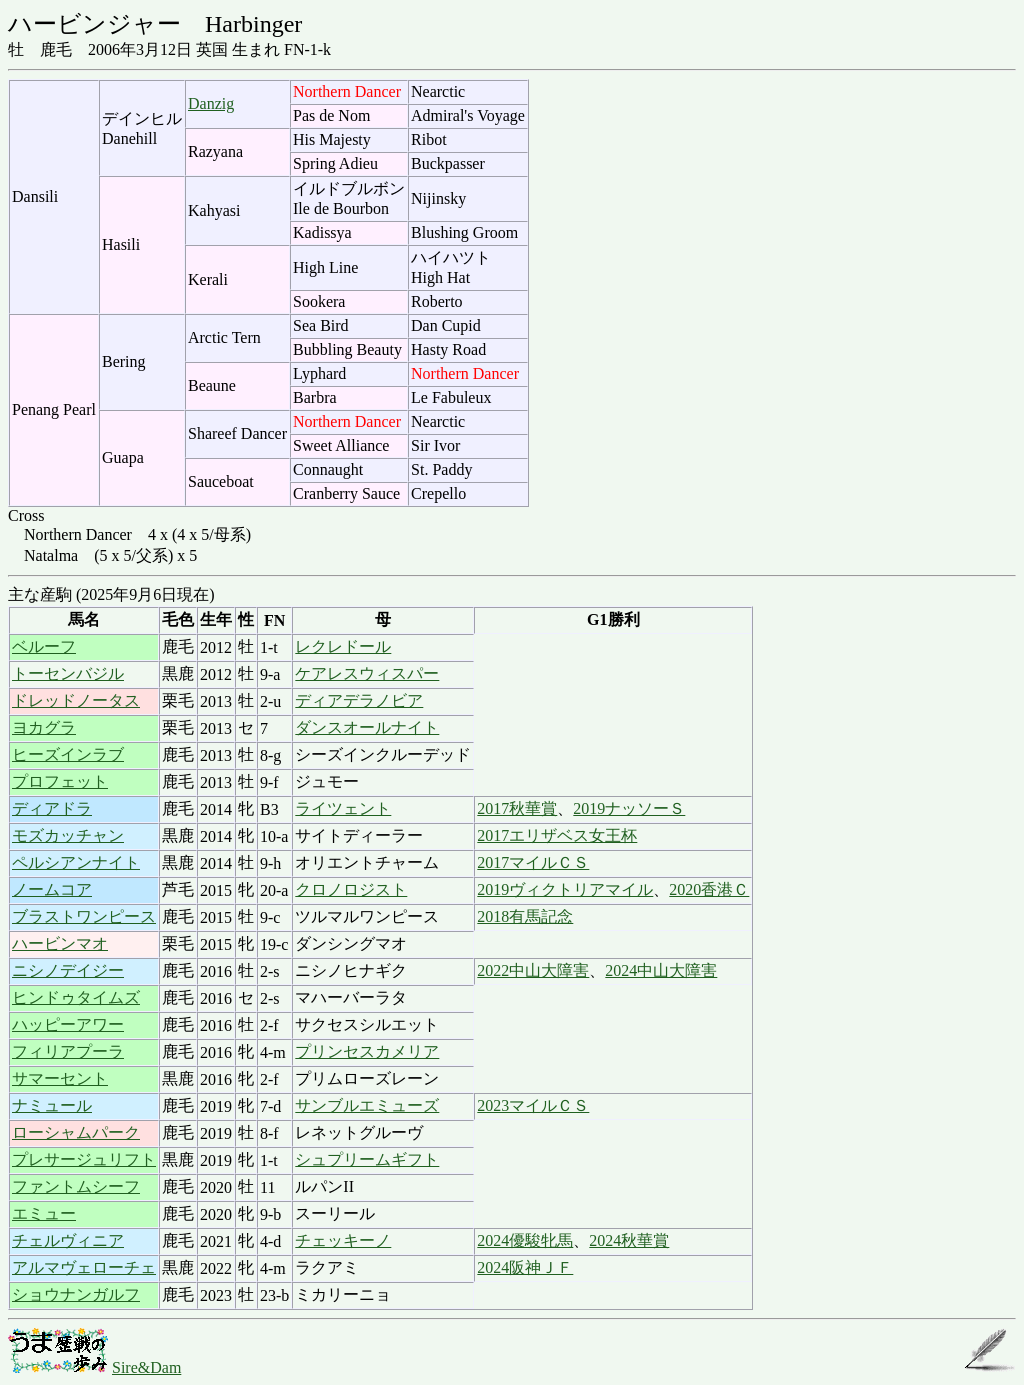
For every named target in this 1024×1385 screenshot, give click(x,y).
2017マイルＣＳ (533, 862)
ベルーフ (44, 646)
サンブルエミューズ (367, 1105)
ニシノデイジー (68, 970)
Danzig (211, 103)
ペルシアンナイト (76, 862)
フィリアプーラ (68, 1051)
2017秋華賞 (517, 808)
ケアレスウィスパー (367, 673)
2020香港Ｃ (709, 889)
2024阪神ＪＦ (525, 1267)
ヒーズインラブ (68, 754)
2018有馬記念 (525, 916)
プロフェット (60, 781)
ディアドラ (52, 808)
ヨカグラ (44, 727)
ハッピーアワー (68, 1024)
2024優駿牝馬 (525, 1240)
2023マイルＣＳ (533, 1105)
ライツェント (343, 808)
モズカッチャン (68, 835)
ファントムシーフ (76, 1186)
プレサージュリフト (84, 1159)
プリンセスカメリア (367, 1051)
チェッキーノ (343, 1240)
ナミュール (52, 1105)
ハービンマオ (60, 943)
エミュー (44, 1213)
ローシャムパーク (76, 1132)
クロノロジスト (351, 889)
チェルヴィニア (68, 1240)
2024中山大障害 (661, 970)
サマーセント (60, 1078)
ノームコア (52, 889)
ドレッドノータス (76, 700)
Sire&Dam (146, 1367)
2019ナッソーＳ (629, 808)
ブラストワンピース (84, 916)
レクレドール (343, 646)
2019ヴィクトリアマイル (565, 889)
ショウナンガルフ (76, 1294)
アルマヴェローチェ (84, 1267)
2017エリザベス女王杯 (557, 835)
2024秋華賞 (629, 1240)
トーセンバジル (68, 673)
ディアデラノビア (359, 700)
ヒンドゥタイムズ (76, 997)
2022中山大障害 (533, 970)
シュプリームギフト (367, 1159)
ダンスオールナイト (367, 727)
